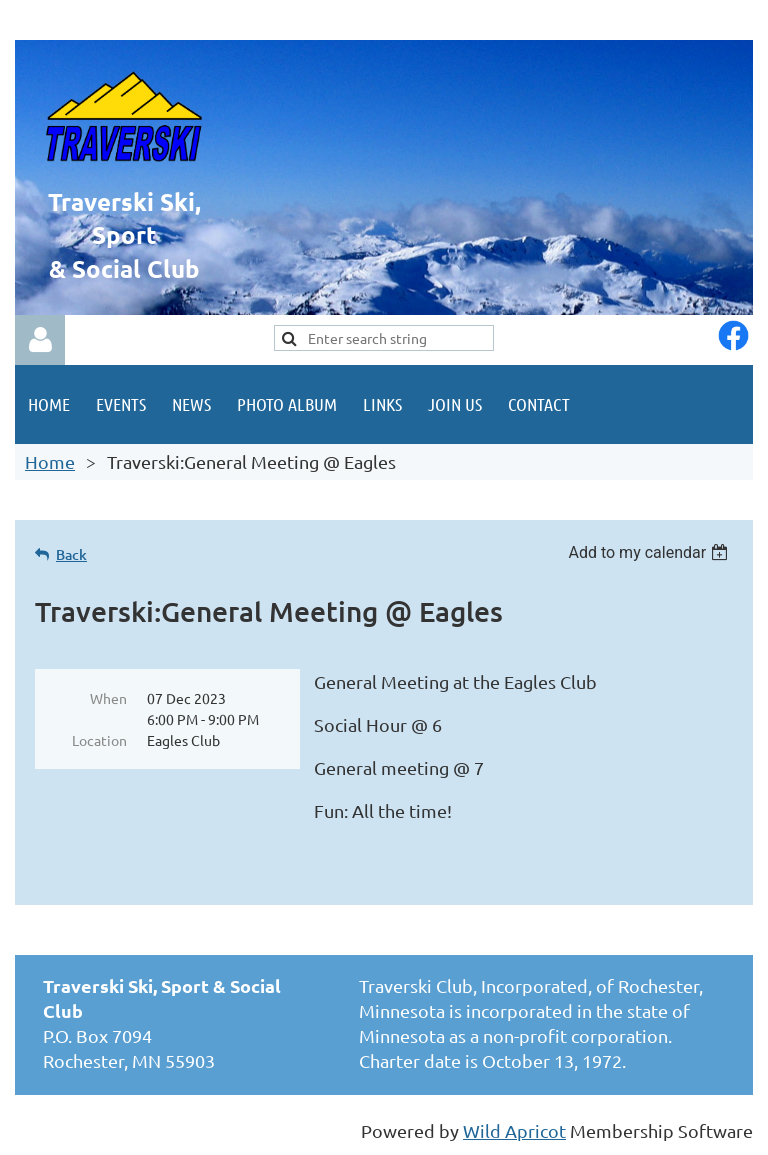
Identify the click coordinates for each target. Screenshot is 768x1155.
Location (99, 740)
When (108, 698)
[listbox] (650, 552)
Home (50, 461)
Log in (40, 340)
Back (71, 554)
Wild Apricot (514, 1130)
